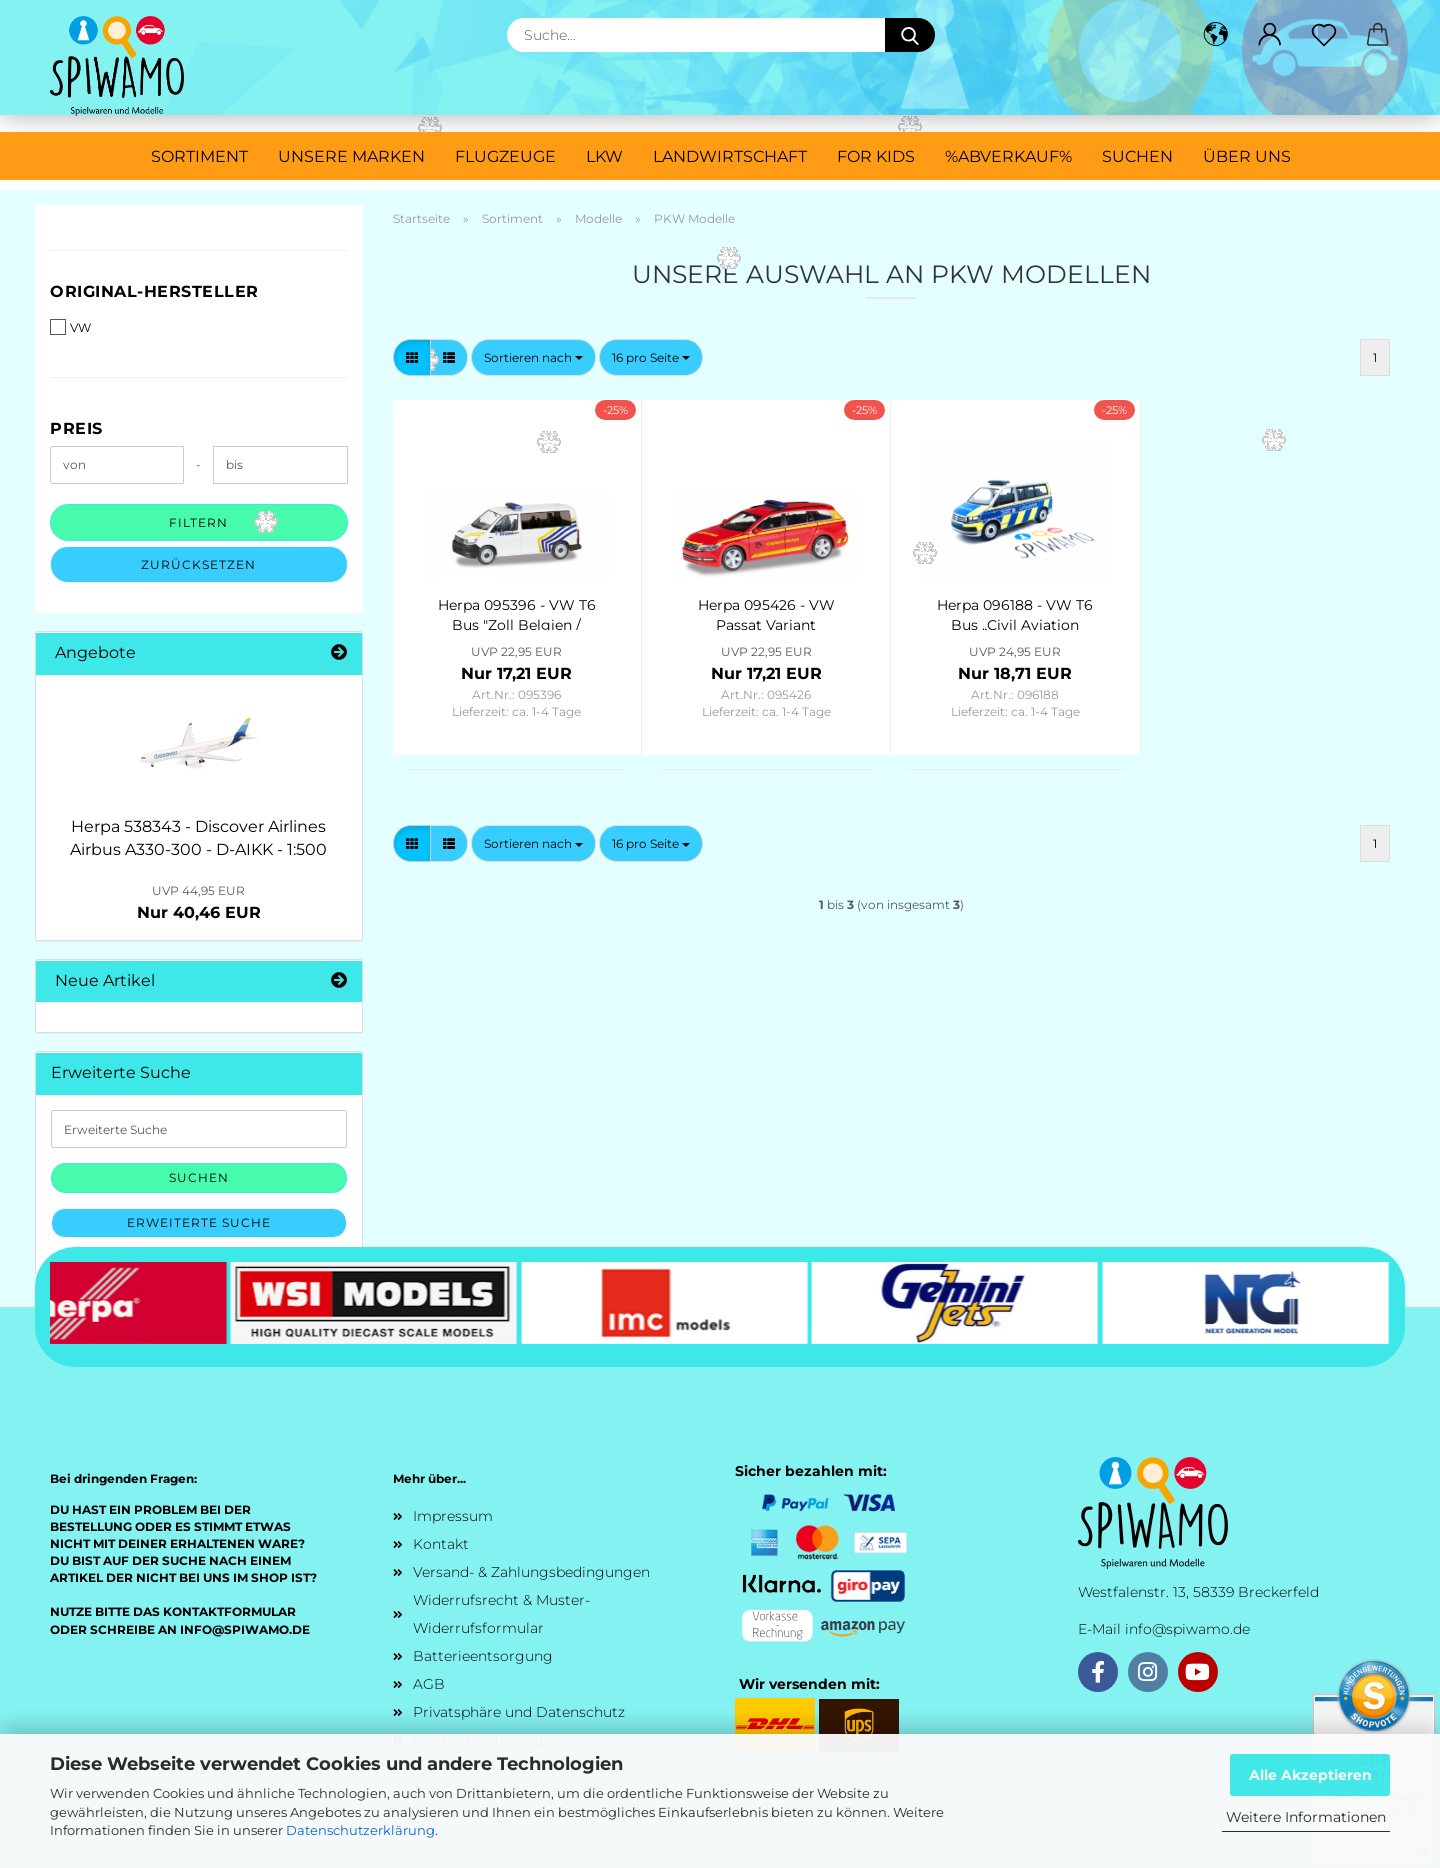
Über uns (1247, 156)
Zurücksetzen (198, 564)
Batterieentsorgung (483, 1656)
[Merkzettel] (1324, 35)
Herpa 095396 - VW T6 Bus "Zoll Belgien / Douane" (517, 613)
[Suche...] (910, 35)
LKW (604, 156)
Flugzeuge (505, 156)
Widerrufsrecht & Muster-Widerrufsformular (501, 1614)
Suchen (1137, 156)
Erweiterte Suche (199, 1222)
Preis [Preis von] (76, 428)
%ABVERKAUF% (1008, 156)
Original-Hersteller (154, 291)
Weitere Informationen (1306, 1817)
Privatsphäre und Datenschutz (519, 1712)
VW (70, 327)
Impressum (453, 1516)
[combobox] (533, 357)
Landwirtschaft (730, 156)
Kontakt (441, 1544)
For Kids (876, 156)
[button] (1216, 35)
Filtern (198, 522)
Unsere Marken (351, 156)
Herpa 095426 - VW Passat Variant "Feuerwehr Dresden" (766, 613)
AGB (429, 1684)
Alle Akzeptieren (1310, 1775)
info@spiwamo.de (1187, 1629)
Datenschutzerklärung (360, 1830)
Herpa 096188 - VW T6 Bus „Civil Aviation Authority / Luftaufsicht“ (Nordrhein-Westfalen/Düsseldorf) (1015, 613)
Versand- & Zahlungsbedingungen (531, 1572)
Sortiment (199, 156)
